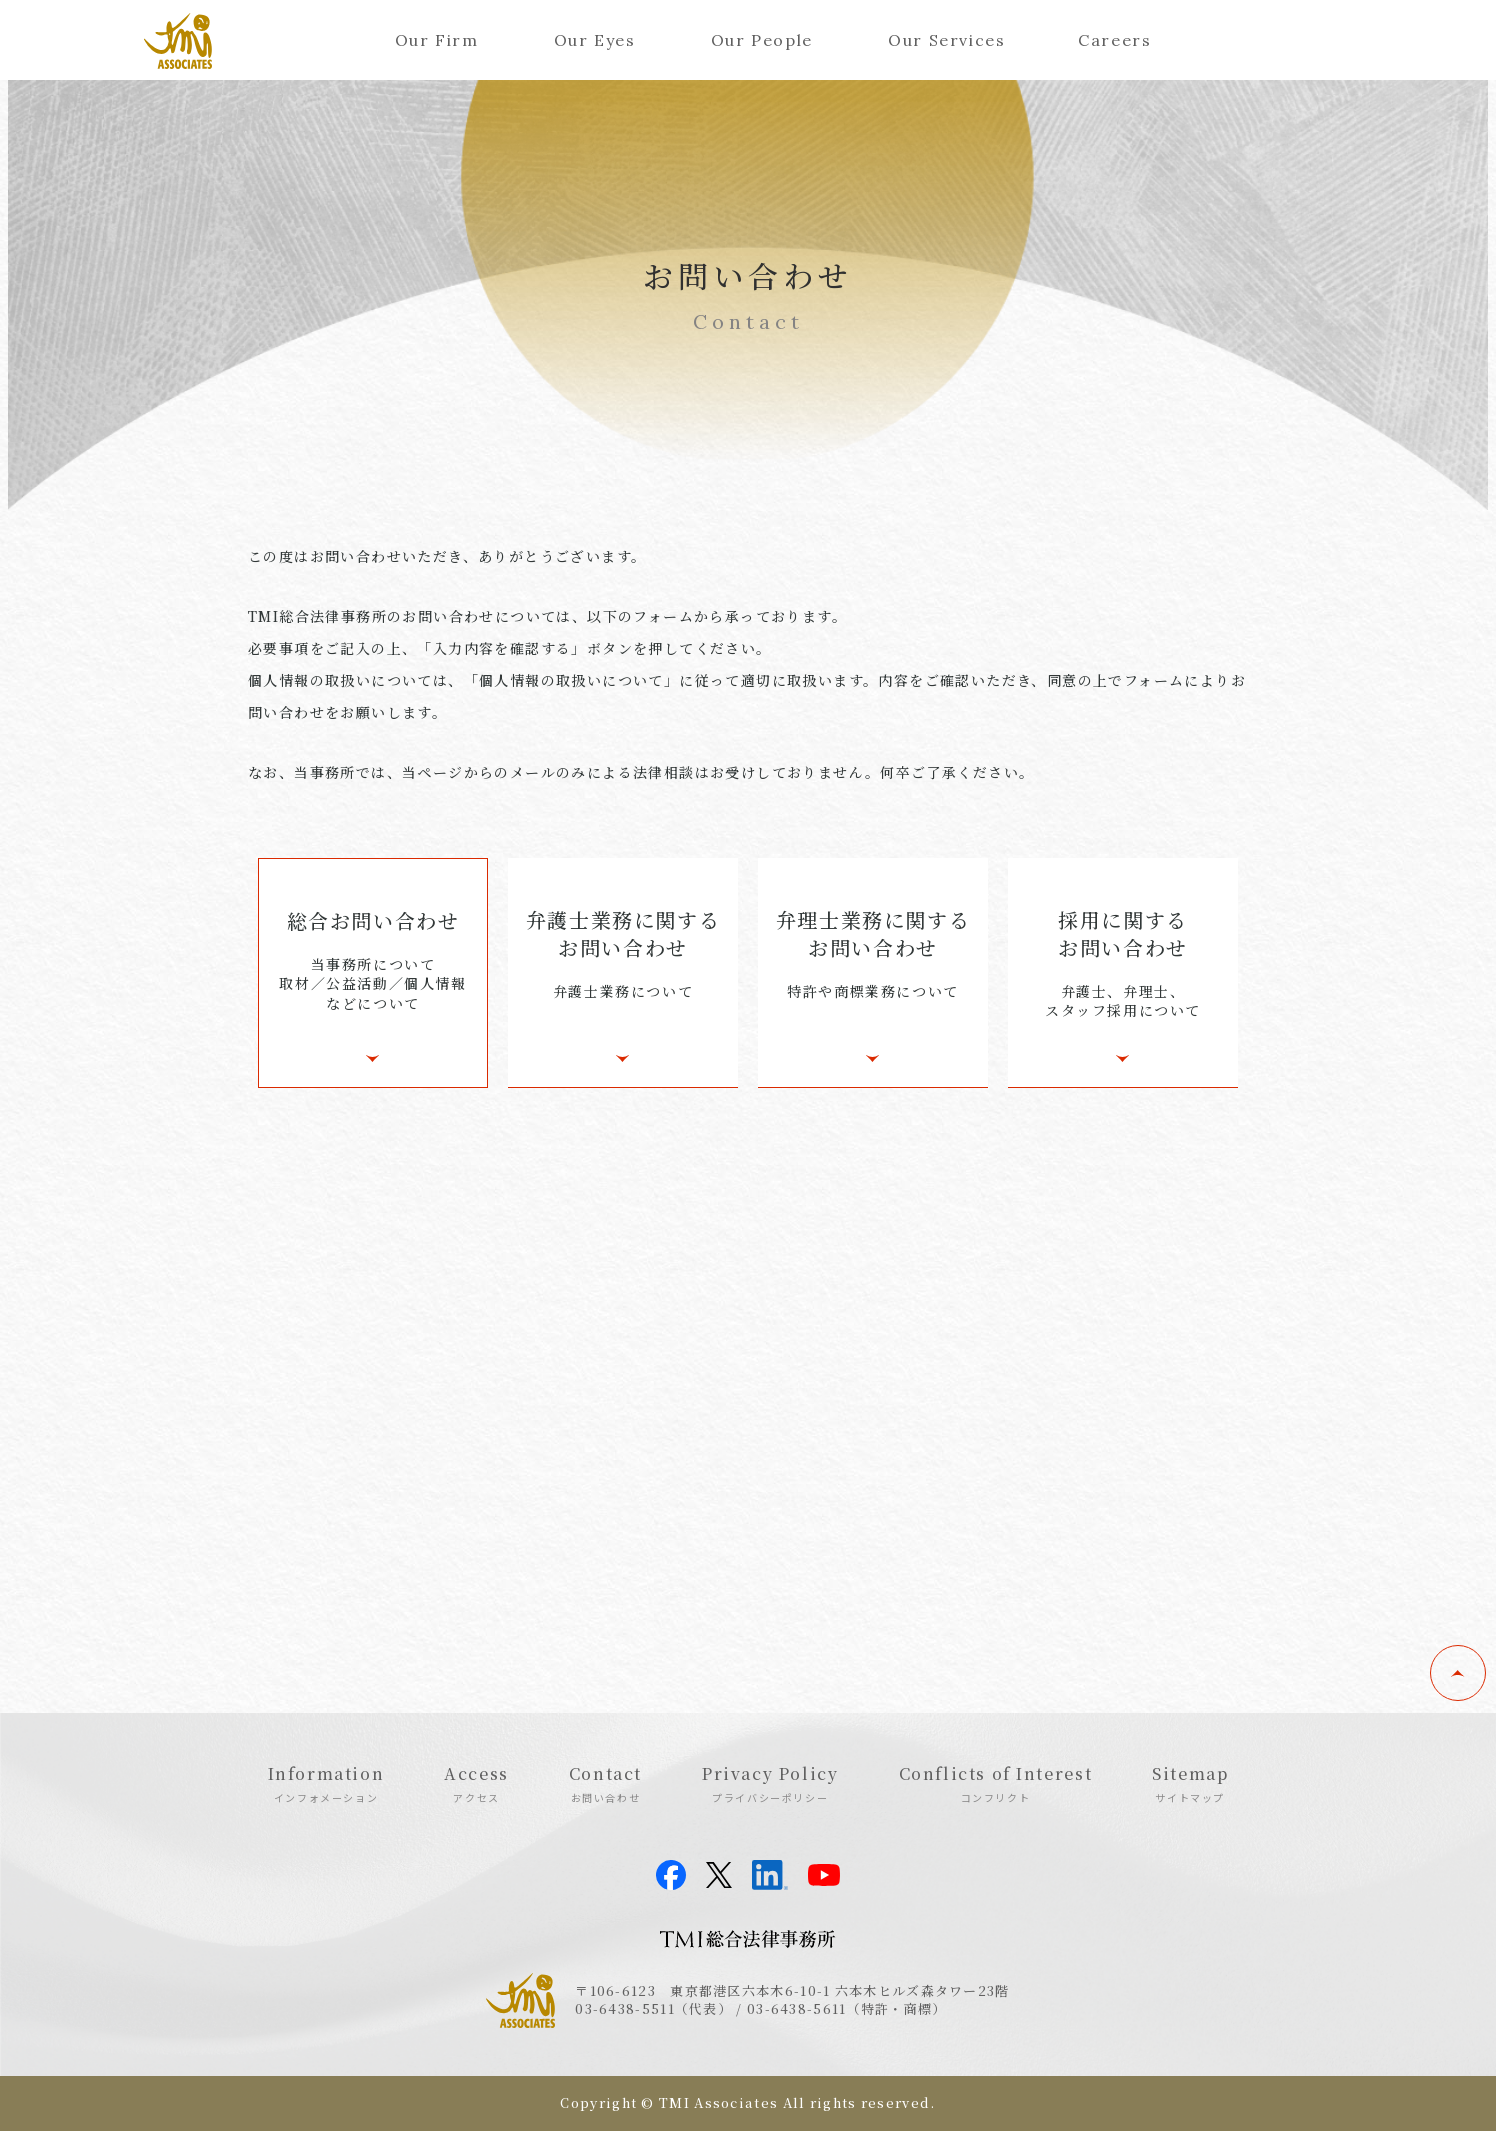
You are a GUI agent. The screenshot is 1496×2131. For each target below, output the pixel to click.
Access (476, 1783)
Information (326, 1783)
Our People (762, 40)
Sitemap (1190, 1783)
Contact (605, 1783)
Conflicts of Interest (996, 1783)
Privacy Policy (770, 1783)
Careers (1114, 40)
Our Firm (437, 40)
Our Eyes (595, 40)
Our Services (946, 40)
